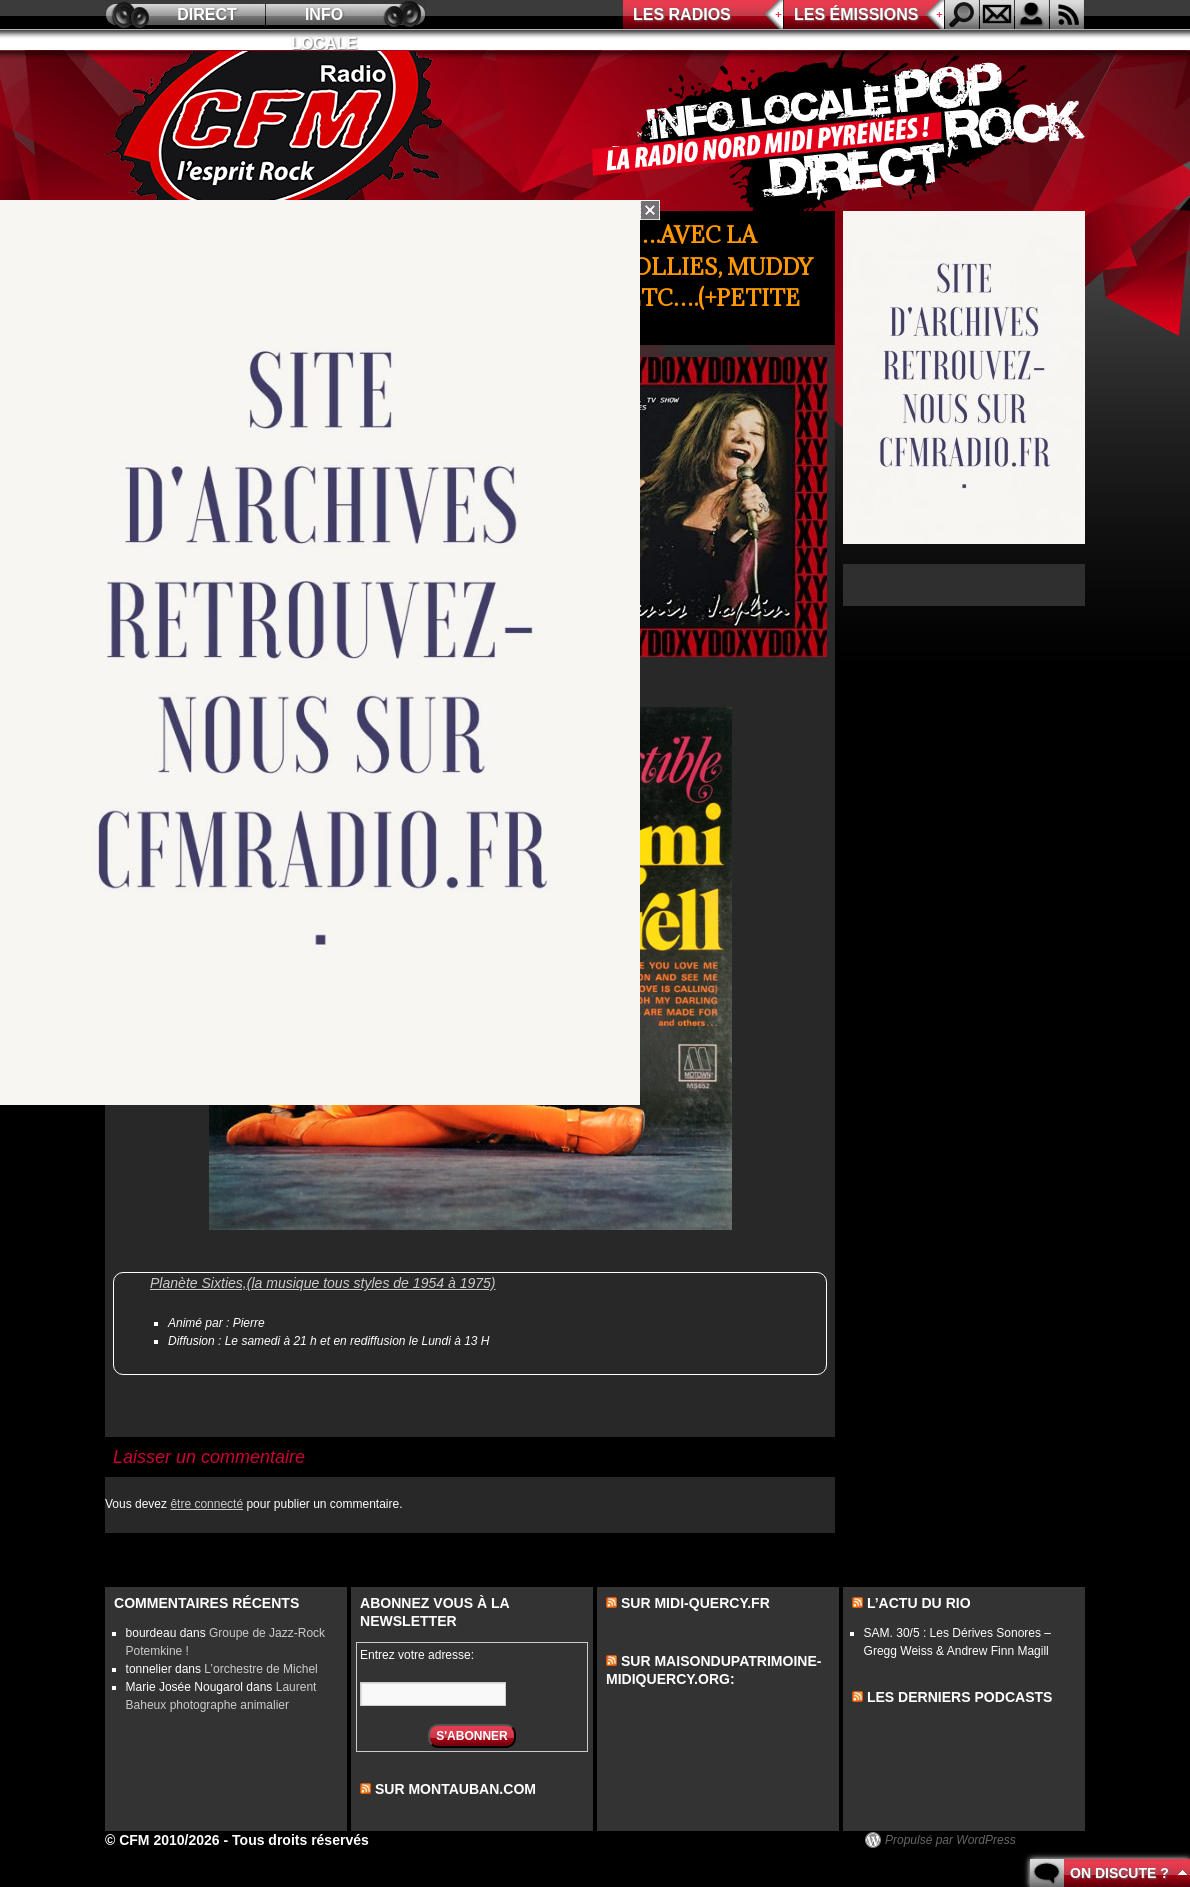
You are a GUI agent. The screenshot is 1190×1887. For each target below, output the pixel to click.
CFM (278, 131)
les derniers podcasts (960, 1697)
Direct (207, 14)
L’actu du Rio (919, 1603)
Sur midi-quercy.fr (695, 1603)
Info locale (324, 17)
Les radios (682, 14)
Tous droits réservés (300, 1840)
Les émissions (856, 14)
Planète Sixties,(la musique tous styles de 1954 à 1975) (323, 1283)
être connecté (206, 1504)
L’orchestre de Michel (260, 1669)
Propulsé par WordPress (950, 1840)
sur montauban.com (455, 1789)
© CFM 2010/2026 (162, 1840)
